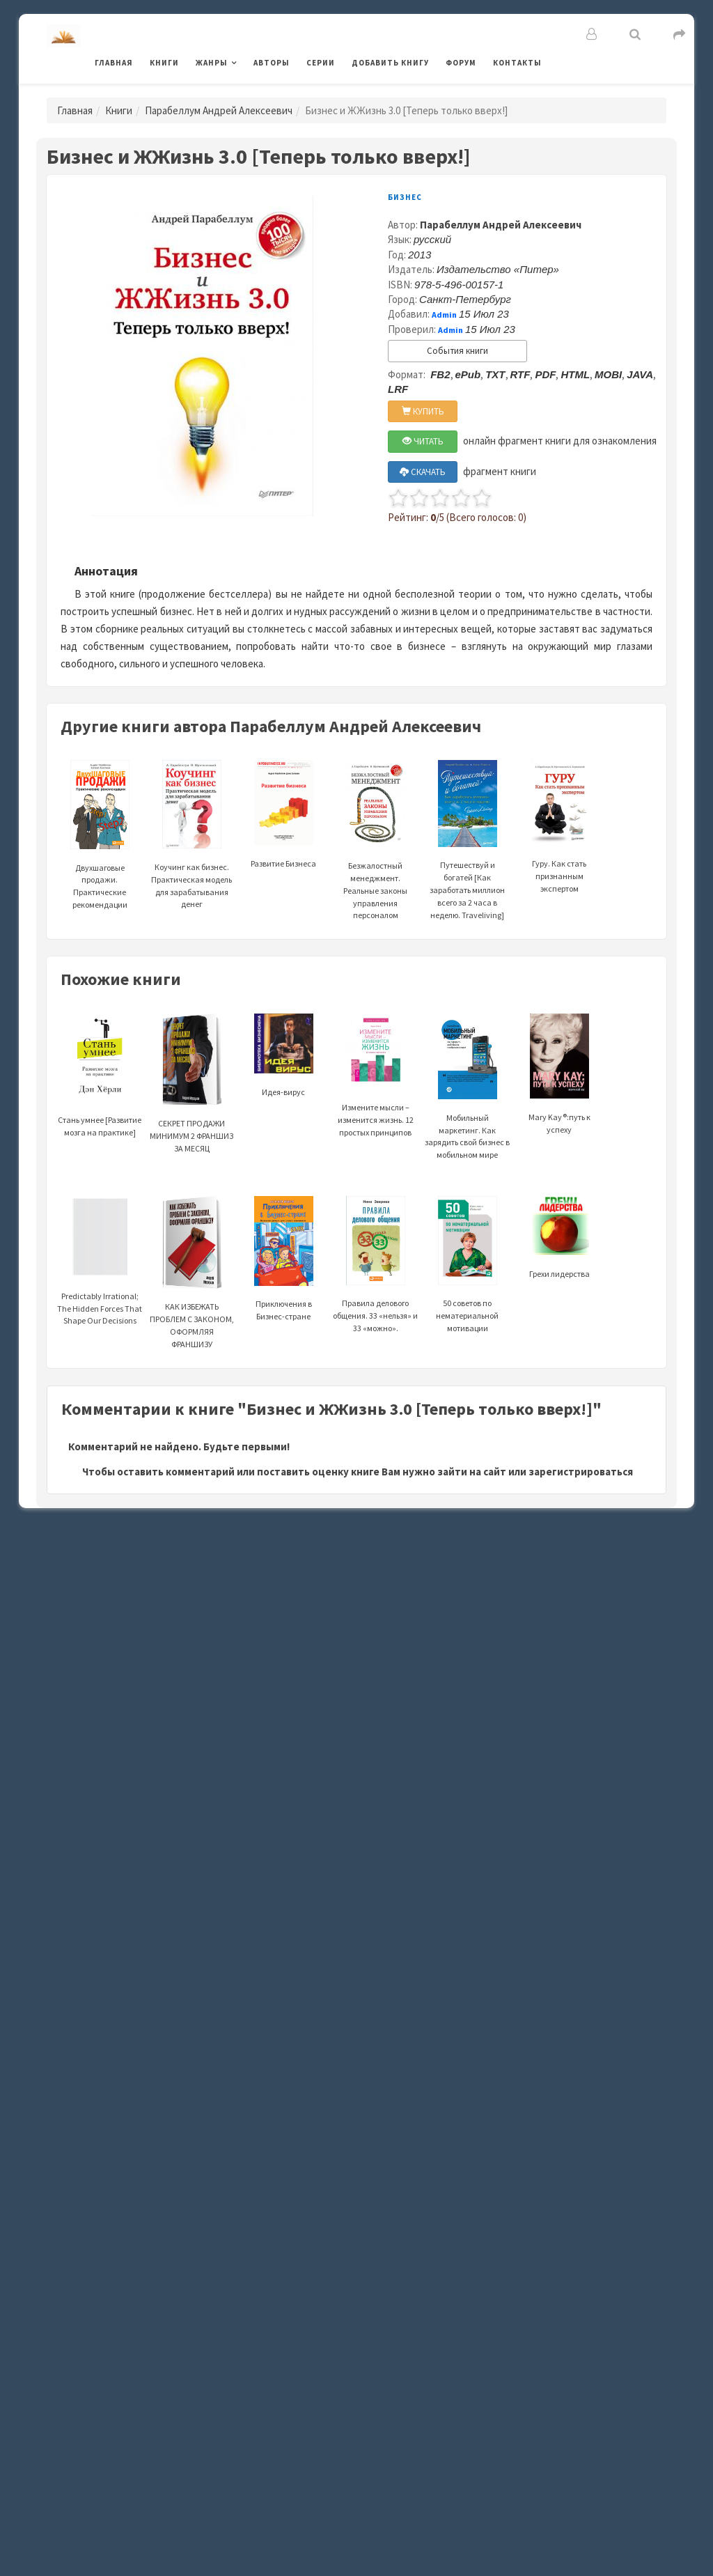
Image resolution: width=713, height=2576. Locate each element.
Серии (320, 63)
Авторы (271, 63)
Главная (114, 63)
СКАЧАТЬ (423, 472)
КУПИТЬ (423, 411)
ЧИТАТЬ (423, 441)
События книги (457, 351)
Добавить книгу (390, 63)
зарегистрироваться (580, 1471)
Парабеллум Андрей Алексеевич (218, 110)
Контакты (517, 63)
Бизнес (405, 197)
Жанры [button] (212, 63)
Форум (461, 63)
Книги (164, 63)
